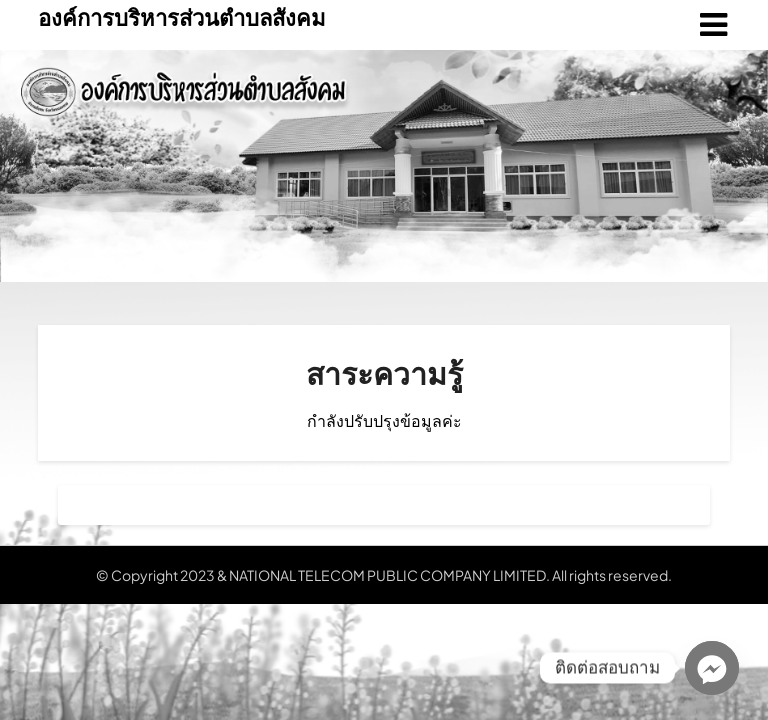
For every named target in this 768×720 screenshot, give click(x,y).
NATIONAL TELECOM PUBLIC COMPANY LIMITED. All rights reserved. (450, 575)
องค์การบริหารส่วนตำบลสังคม (182, 17)
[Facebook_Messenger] (712, 668)
